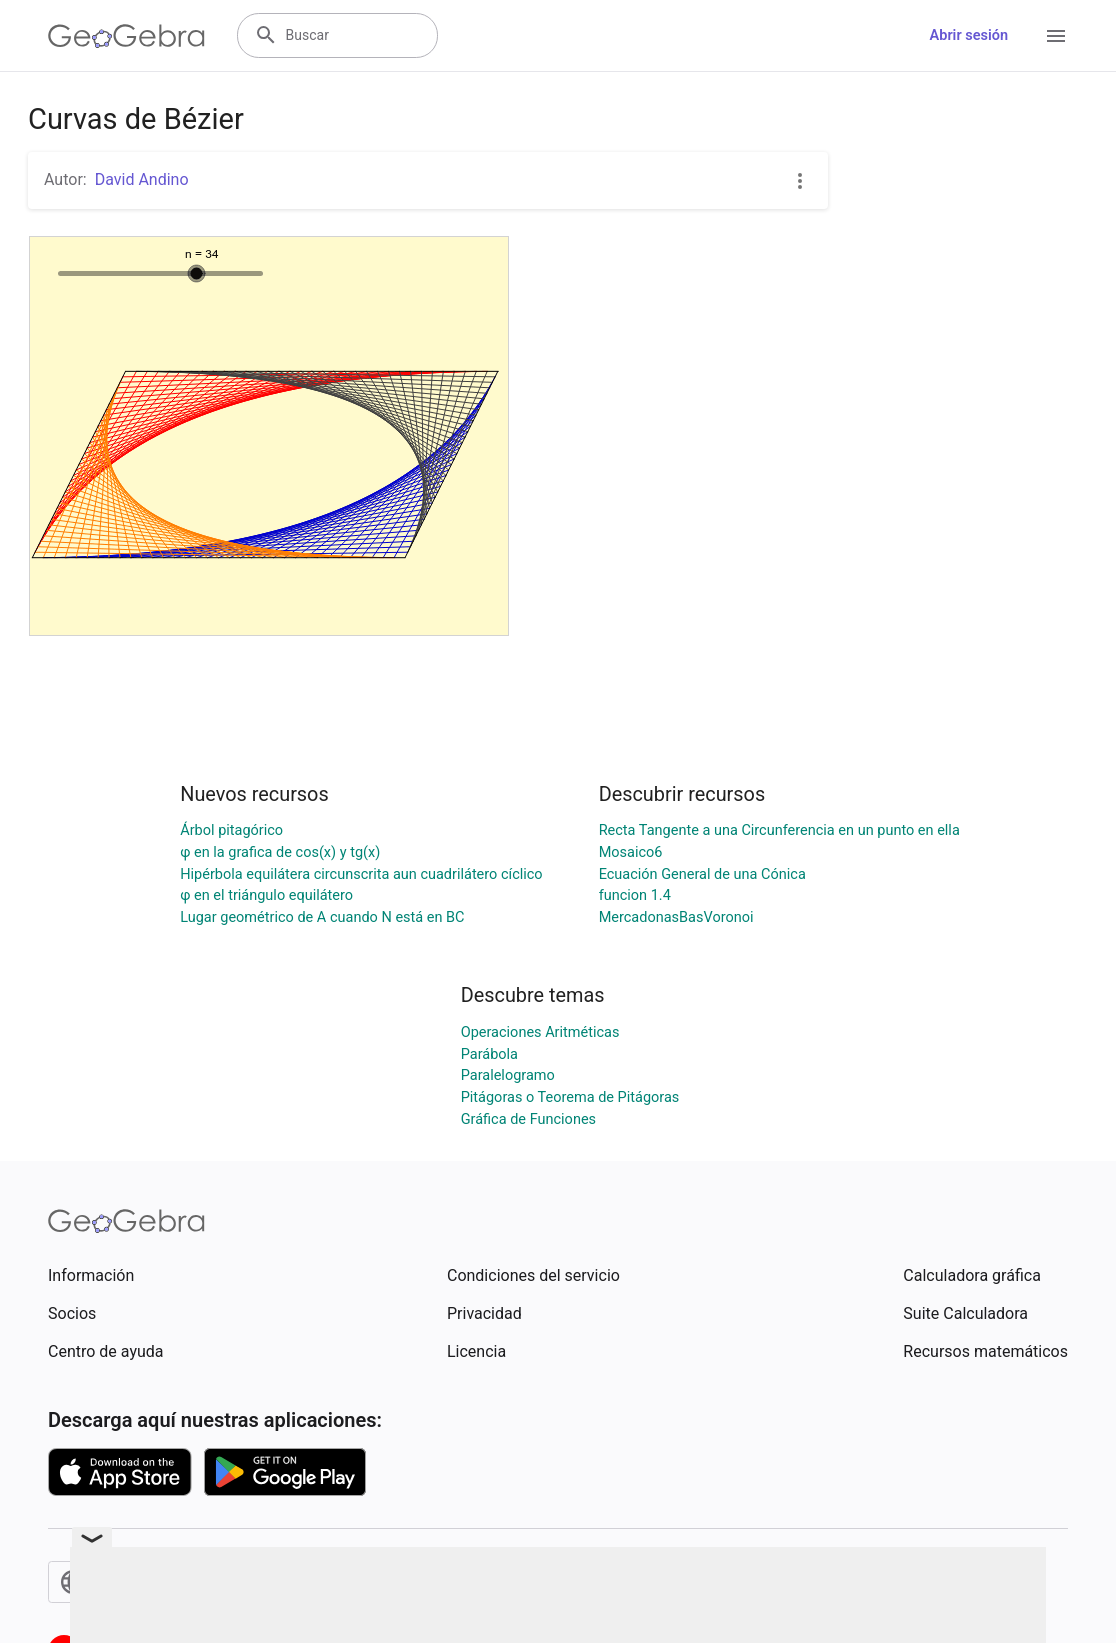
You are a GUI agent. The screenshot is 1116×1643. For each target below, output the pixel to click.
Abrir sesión (969, 35)
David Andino (142, 179)
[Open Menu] (1056, 36)
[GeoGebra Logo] (126, 36)
